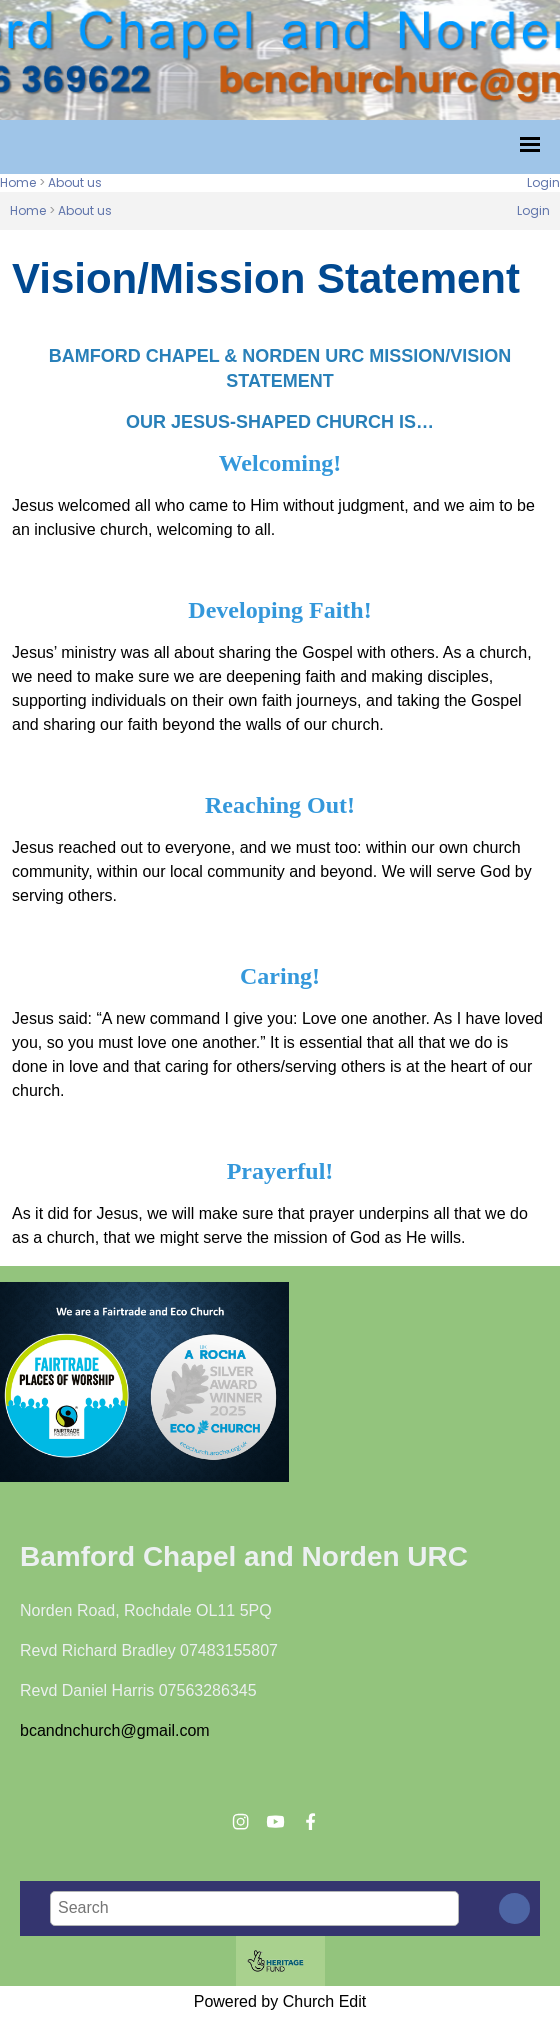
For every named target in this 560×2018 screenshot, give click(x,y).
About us (75, 182)
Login (543, 182)
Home (18, 182)
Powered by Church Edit (280, 2001)
